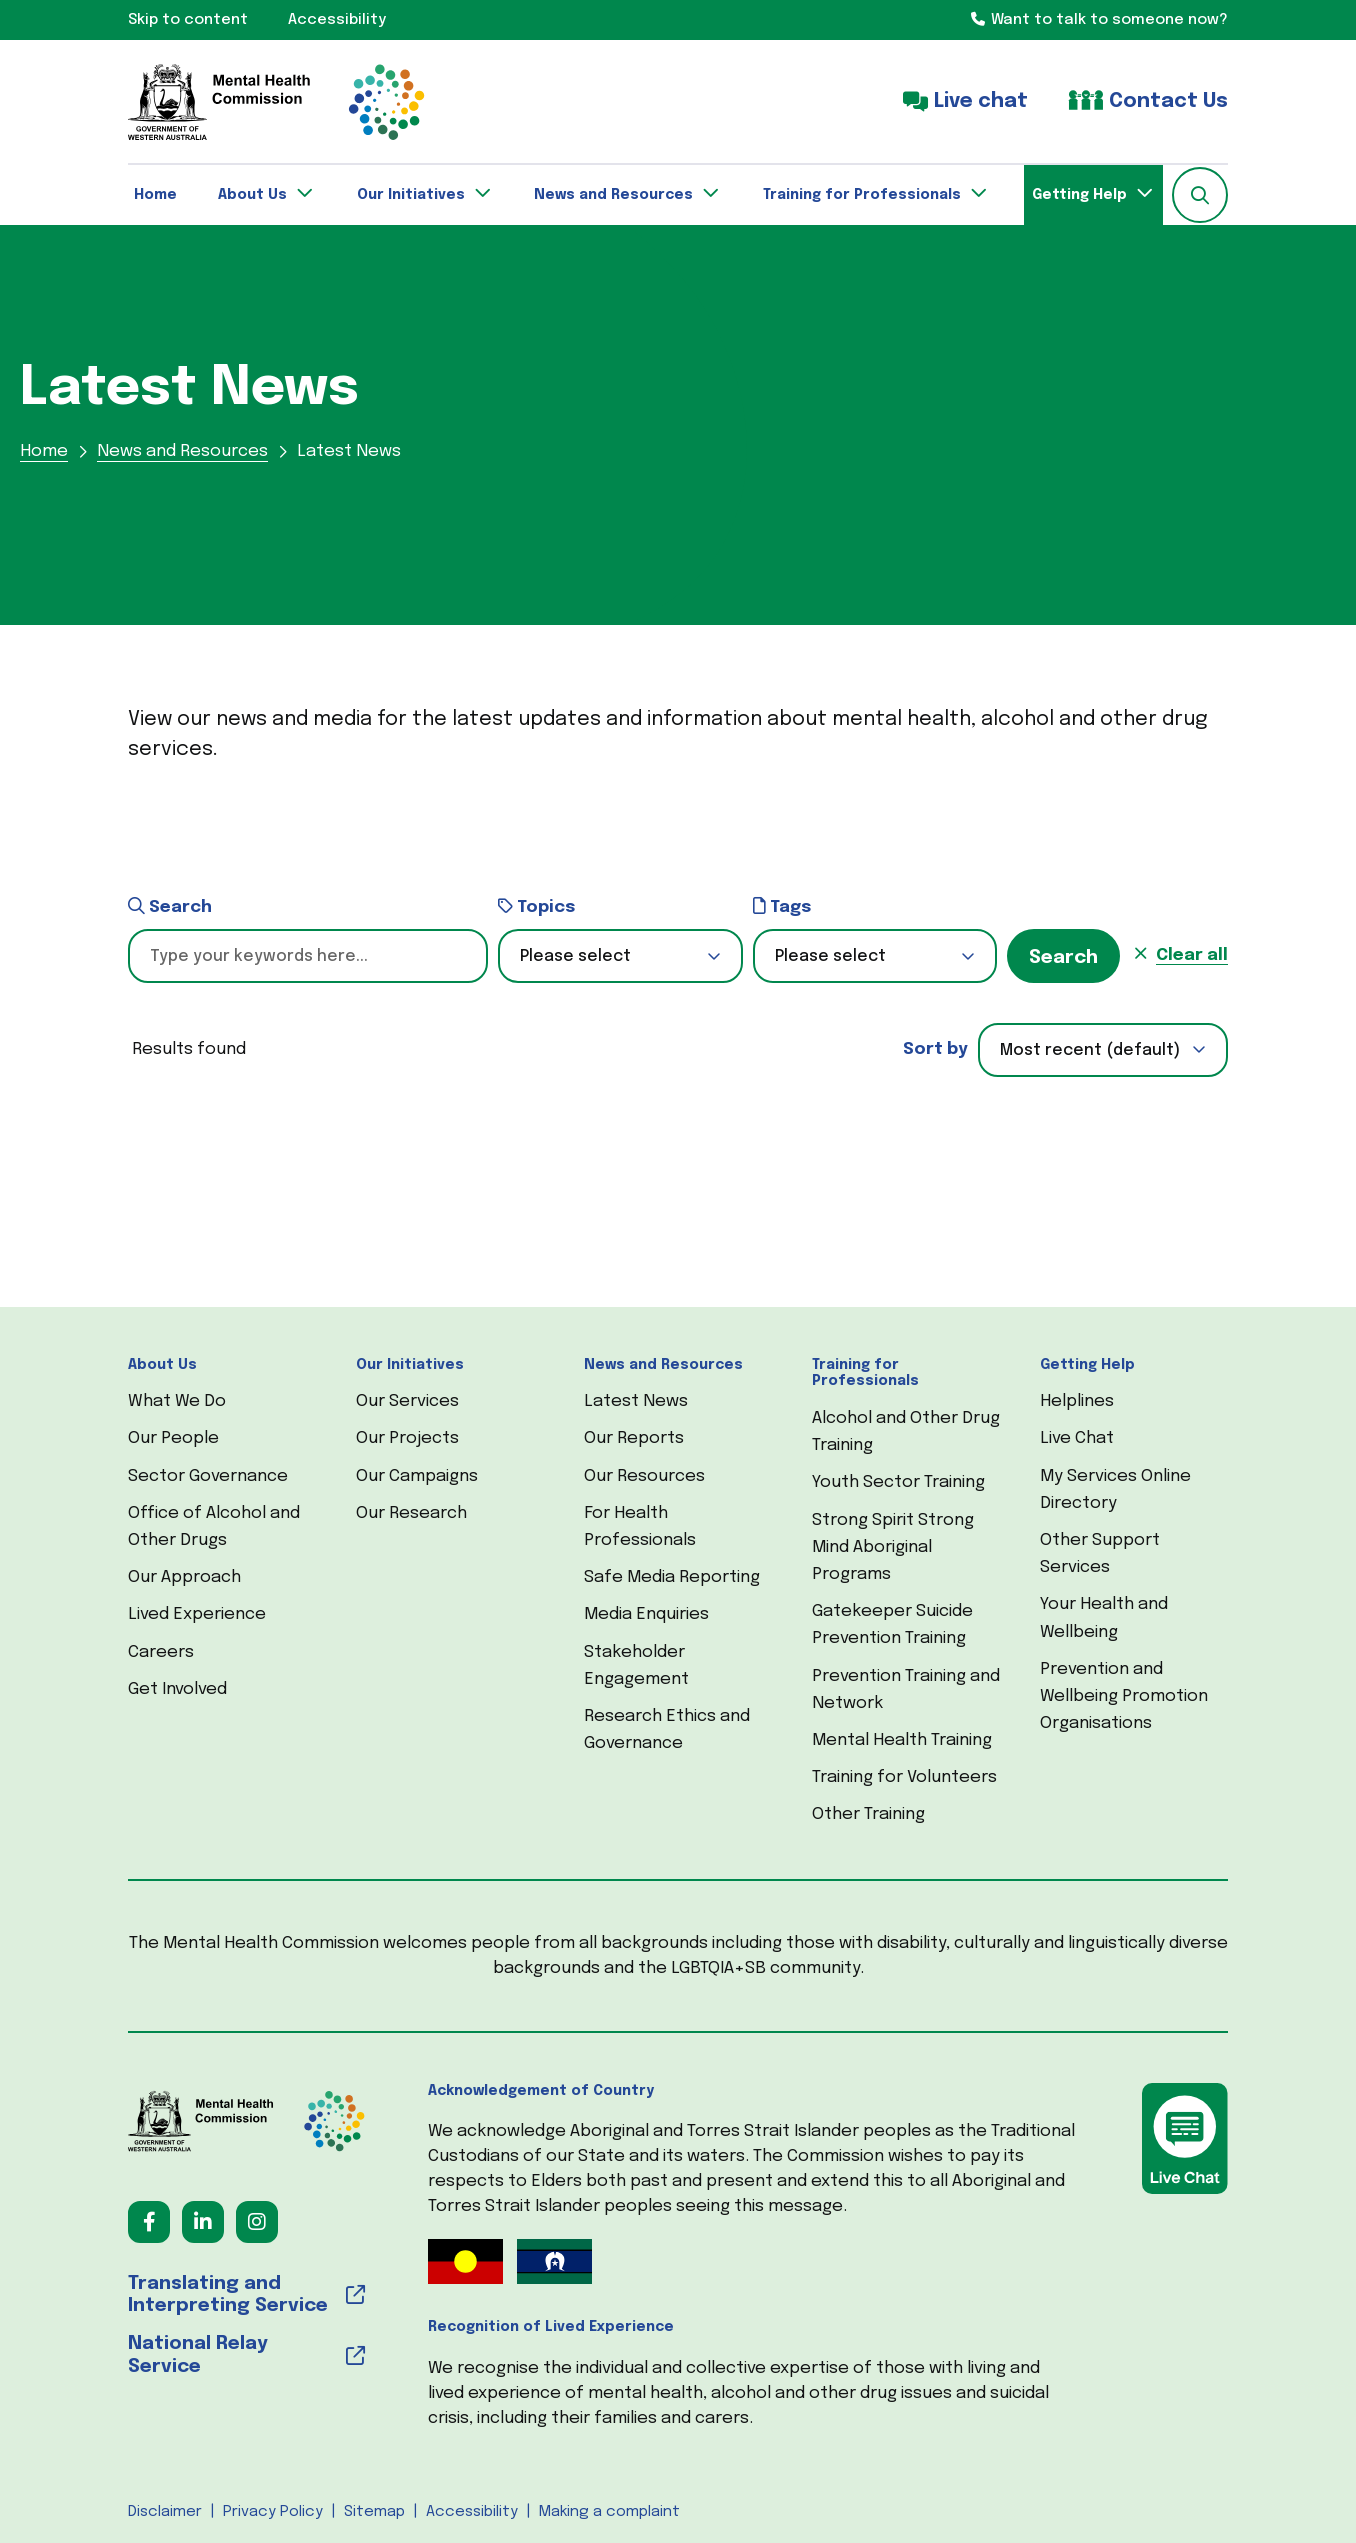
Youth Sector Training (898, 1482)
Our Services (407, 1401)
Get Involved (177, 1689)
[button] (1200, 195)
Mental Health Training (902, 1740)
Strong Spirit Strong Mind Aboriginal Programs (893, 1547)
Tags (782, 906)
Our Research (411, 1513)
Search (170, 906)
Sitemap (374, 2512)
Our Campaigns (417, 1476)
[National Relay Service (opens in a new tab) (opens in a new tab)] (246, 2356)
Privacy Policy (273, 2512)
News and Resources (663, 1365)
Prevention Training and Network (906, 1690)
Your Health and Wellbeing (1104, 1618)
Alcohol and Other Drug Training (906, 1432)
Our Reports (634, 1438)
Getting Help (1087, 1365)
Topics (536, 906)
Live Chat (1077, 1438)
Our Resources (644, 1476)
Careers (161, 1652)
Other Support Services (1100, 1554)
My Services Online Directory (1115, 1490)
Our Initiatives (410, 1365)
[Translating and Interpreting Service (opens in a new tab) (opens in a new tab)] (246, 2296)
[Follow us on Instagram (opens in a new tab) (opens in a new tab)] (257, 2222)
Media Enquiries (646, 1614)
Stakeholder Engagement (636, 1666)
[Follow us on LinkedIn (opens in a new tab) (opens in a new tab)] (203, 2222)
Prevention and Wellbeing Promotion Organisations (1124, 1696)
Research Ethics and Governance (667, 1730)
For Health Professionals (640, 1527)
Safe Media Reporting (672, 1577)
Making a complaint (609, 2512)
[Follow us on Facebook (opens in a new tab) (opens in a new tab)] (149, 2222)
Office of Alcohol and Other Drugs (214, 1527)
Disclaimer (165, 2512)
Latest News (636, 1401)
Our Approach (184, 1577)
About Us (162, 1365)
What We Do (177, 1401)
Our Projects (407, 1438)
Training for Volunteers (904, 1777)
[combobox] (1103, 1050)
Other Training (868, 1814)
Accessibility (472, 2512)
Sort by (935, 1049)
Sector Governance (208, 1476)
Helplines (1077, 1401)
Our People (173, 1438)
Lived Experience (197, 1614)
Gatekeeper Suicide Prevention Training (892, 1625)
